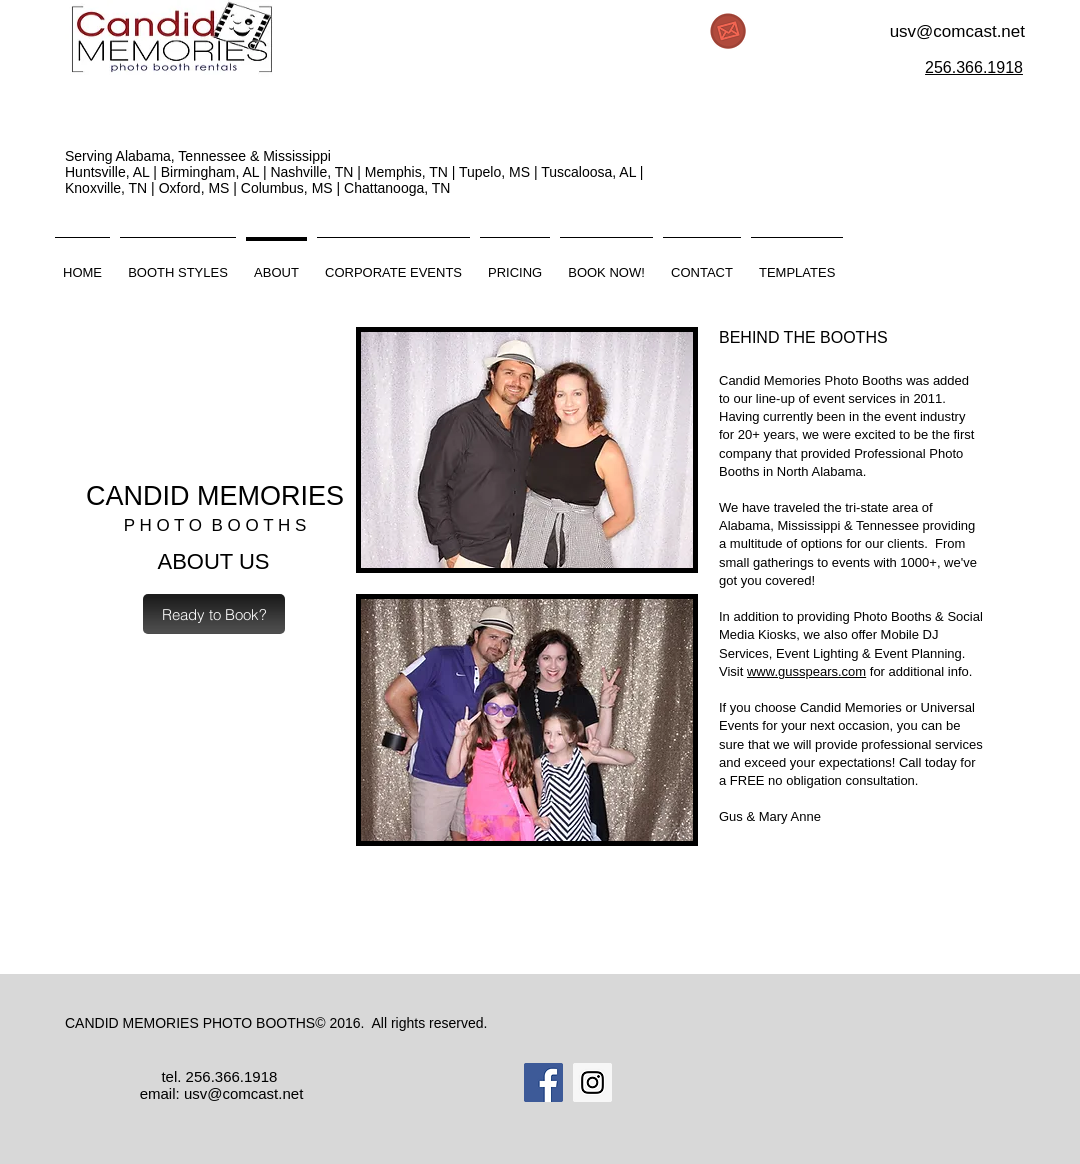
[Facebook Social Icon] (543, 1082)
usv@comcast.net (957, 31)
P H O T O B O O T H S (215, 525)
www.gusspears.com (806, 671)
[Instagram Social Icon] (592, 1082)
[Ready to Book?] (214, 614)
